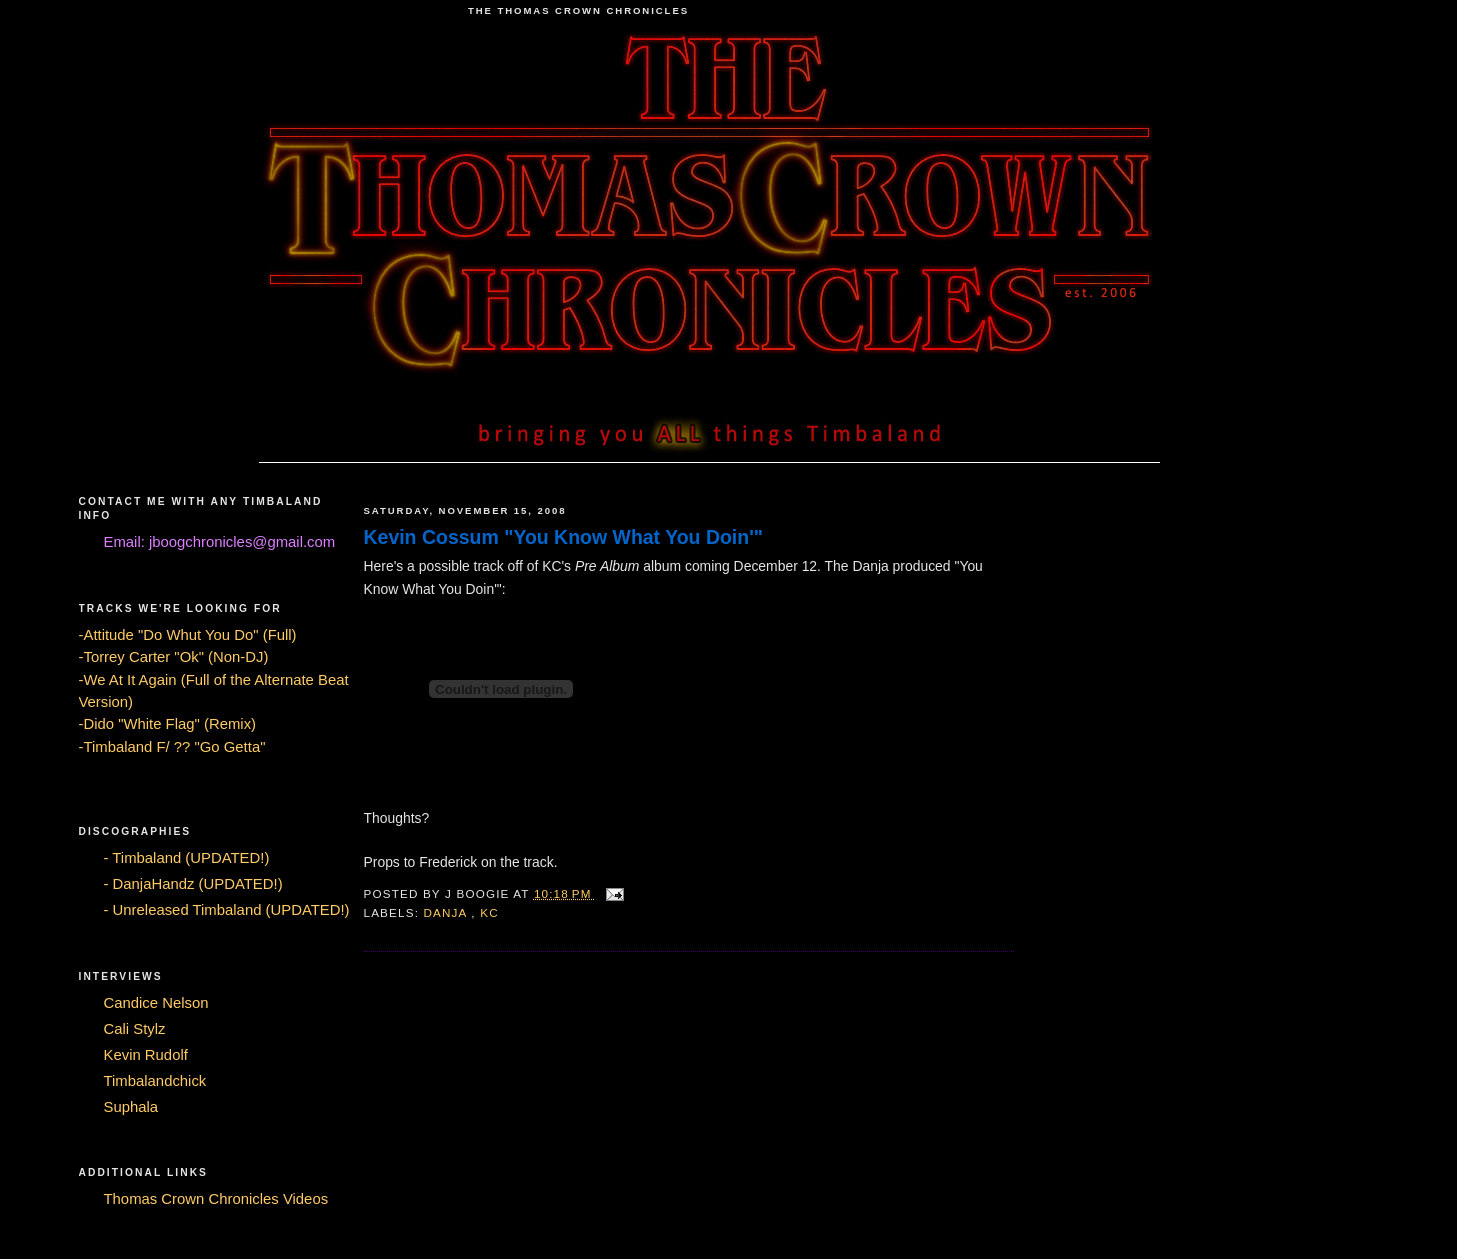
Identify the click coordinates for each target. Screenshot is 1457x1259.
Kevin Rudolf (146, 1055)
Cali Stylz (135, 1029)
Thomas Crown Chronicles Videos (216, 1199)
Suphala (131, 1107)
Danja (447, 912)
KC (489, 912)
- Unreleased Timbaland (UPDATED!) (227, 910)
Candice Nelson (156, 1003)
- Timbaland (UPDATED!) (187, 858)
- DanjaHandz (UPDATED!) (193, 884)
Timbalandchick (155, 1081)
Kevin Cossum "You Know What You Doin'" (564, 537)
